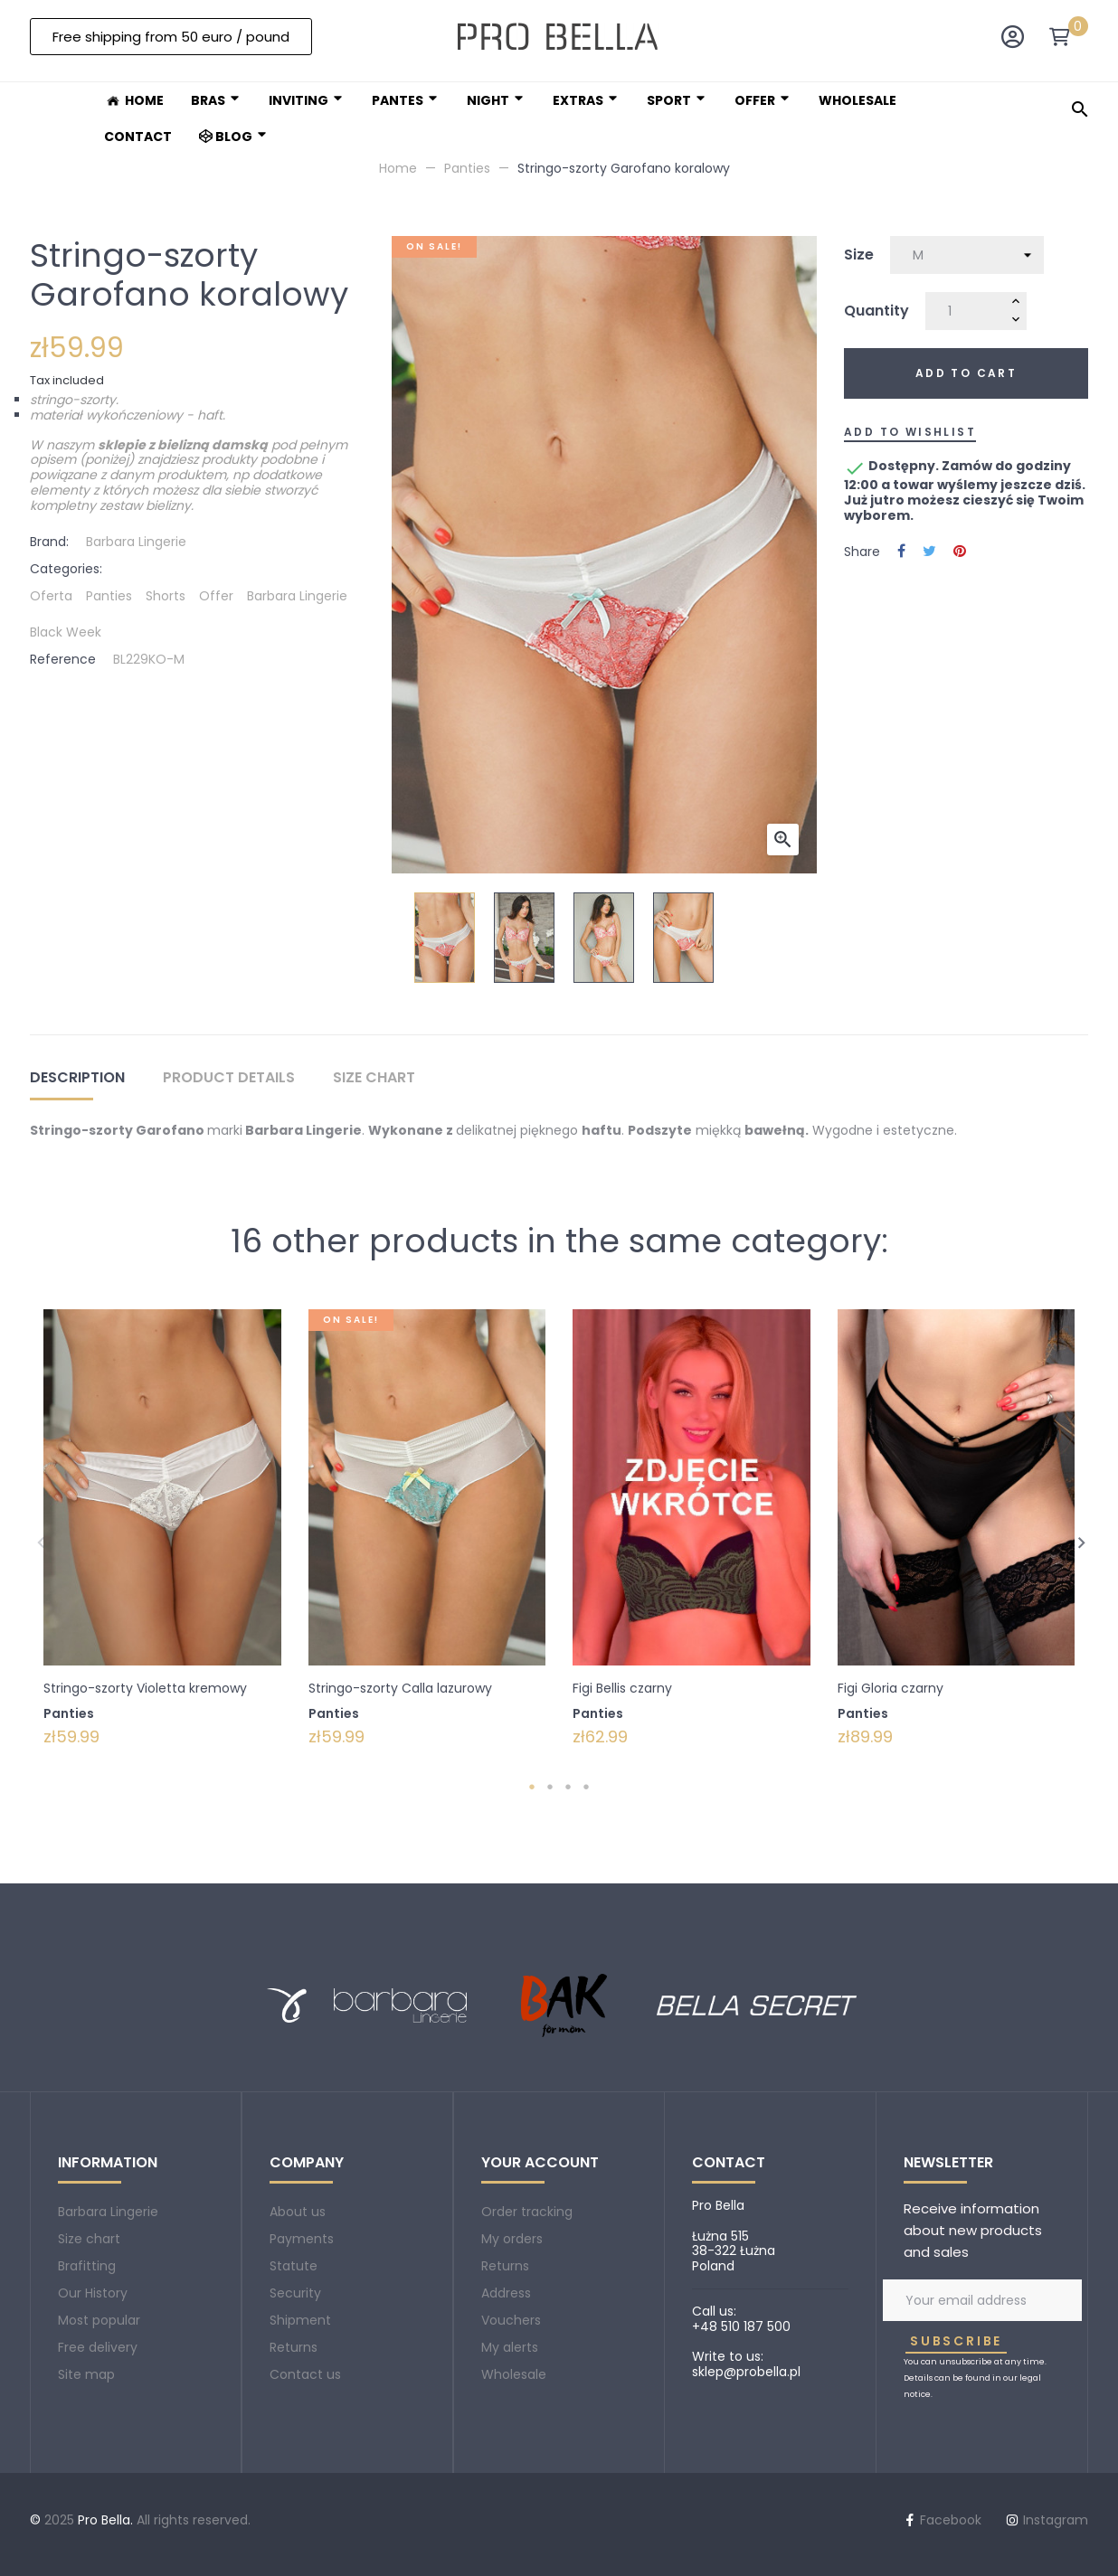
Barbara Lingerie (136, 542)
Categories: (66, 569)
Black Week (65, 632)
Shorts (165, 596)
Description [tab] (77, 1077)
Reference (63, 659)
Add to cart (966, 373)
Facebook (436, 2520)
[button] (171, 36)
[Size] (967, 255)
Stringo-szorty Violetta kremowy (145, 1688)
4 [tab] (586, 1787)
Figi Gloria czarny (890, 1688)
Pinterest (959, 551)
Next (1079, 1541)
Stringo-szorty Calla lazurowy (400, 1688)
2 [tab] (550, 1787)
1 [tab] (532, 1787)
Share (901, 551)
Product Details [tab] (229, 1077)
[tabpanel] (162, 1541)
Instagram (540, 2520)
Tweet (929, 551)
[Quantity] (966, 311)
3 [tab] (568, 1787)
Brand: (49, 542)
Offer (216, 596)
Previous (39, 1541)
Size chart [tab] (374, 1077)
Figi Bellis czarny (622, 1688)
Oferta (51, 596)
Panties (109, 596)
